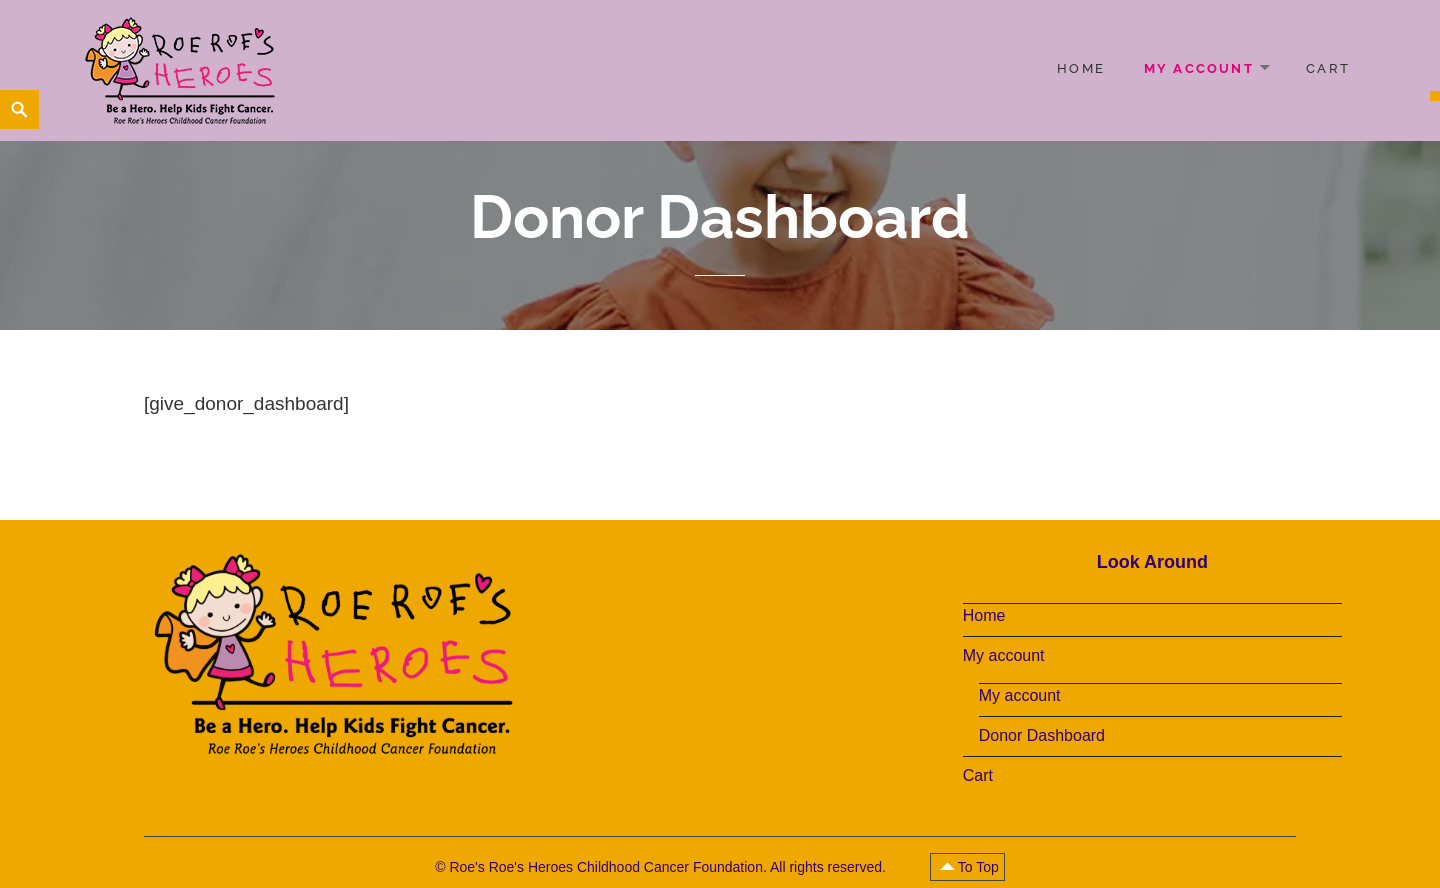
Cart (1328, 68)
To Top (978, 867)
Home (1081, 68)
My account (1199, 68)
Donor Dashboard (1042, 735)
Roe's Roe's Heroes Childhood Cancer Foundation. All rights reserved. (669, 867)
